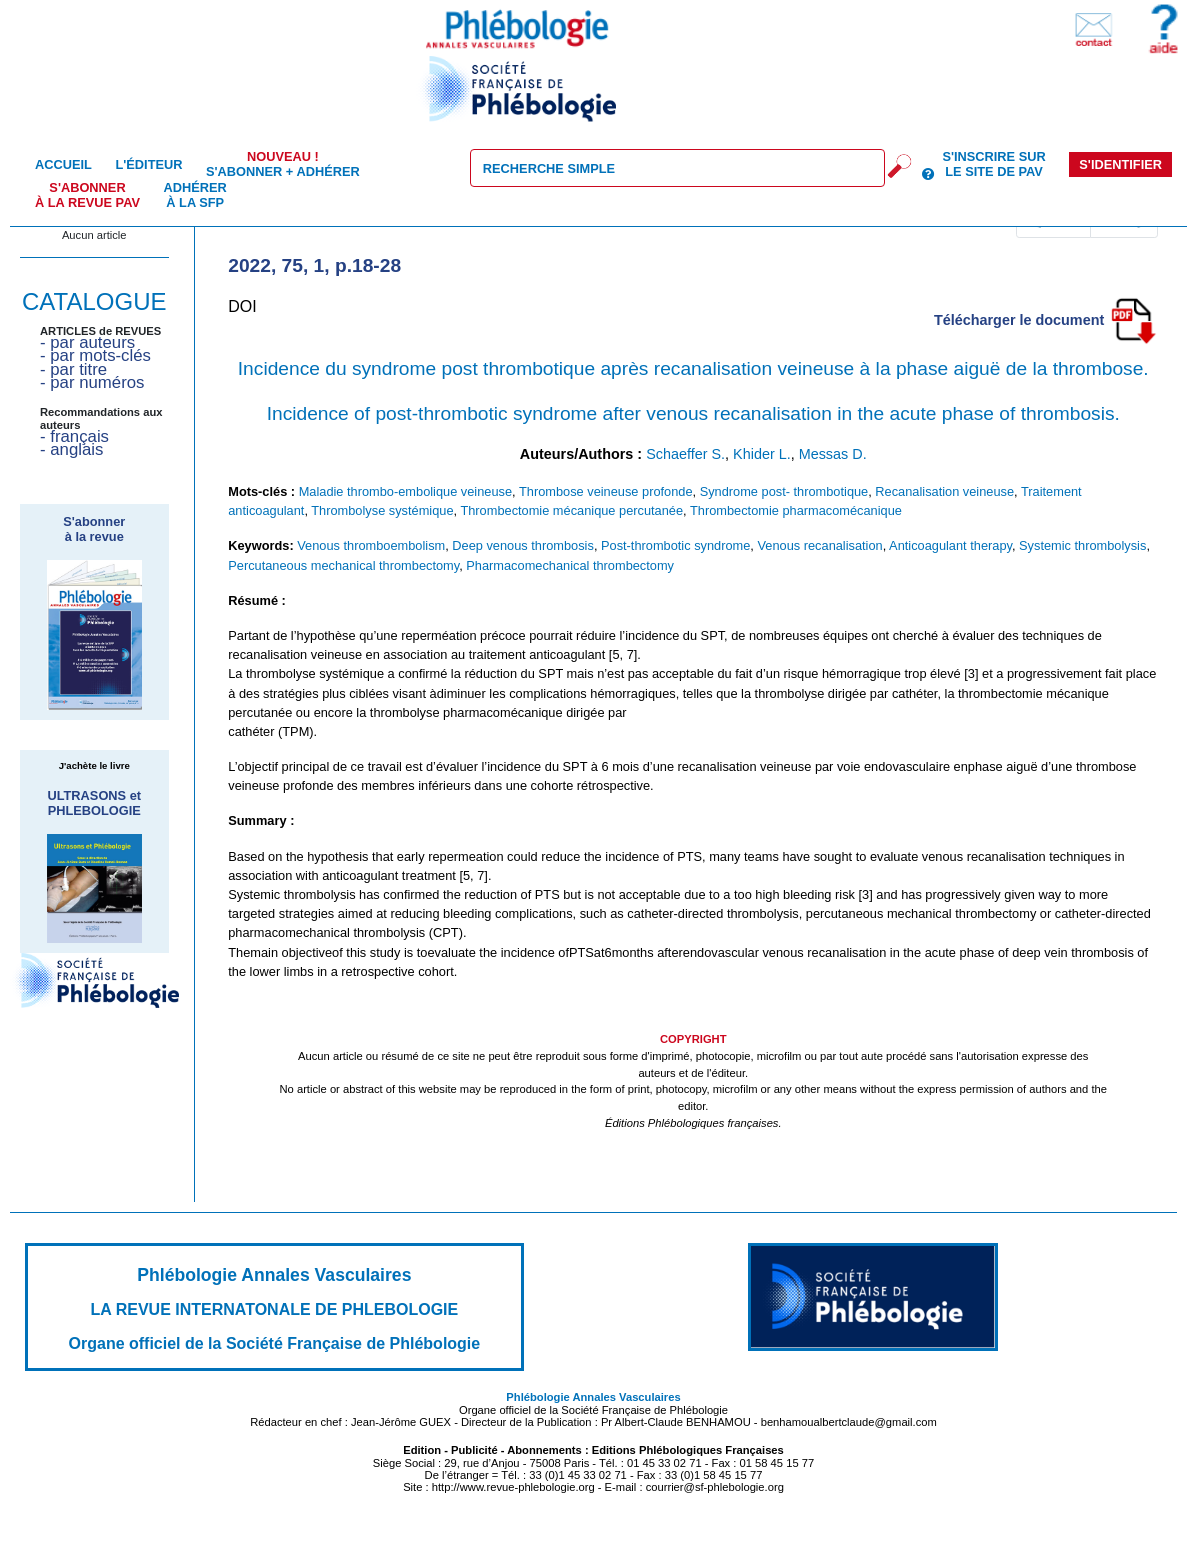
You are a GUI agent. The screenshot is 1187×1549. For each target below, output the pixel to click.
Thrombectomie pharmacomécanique (796, 510)
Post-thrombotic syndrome (675, 545)
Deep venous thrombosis (523, 545)
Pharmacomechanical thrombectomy (570, 565)
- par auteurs (87, 342)
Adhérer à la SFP (195, 195)
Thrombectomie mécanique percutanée (571, 510)
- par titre (73, 369)
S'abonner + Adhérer (283, 164)
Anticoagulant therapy (950, 545)
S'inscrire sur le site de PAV (993, 164)
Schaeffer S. (685, 454)
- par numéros (92, 382)
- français (74, 436)
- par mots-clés (95, 355)
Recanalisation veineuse (944, 491)
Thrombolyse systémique (382, 510)
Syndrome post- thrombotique (784, 491)
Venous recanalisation (819, 545)
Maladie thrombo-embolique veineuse (405, 491)
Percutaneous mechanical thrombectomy (343, 565)
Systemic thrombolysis (1082, 545)
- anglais (71, 449)
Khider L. (762, 454)
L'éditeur (148, 164)
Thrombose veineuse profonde (606, 491)
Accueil (63, 164)
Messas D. (833, 454)
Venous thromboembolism (371, 545)
